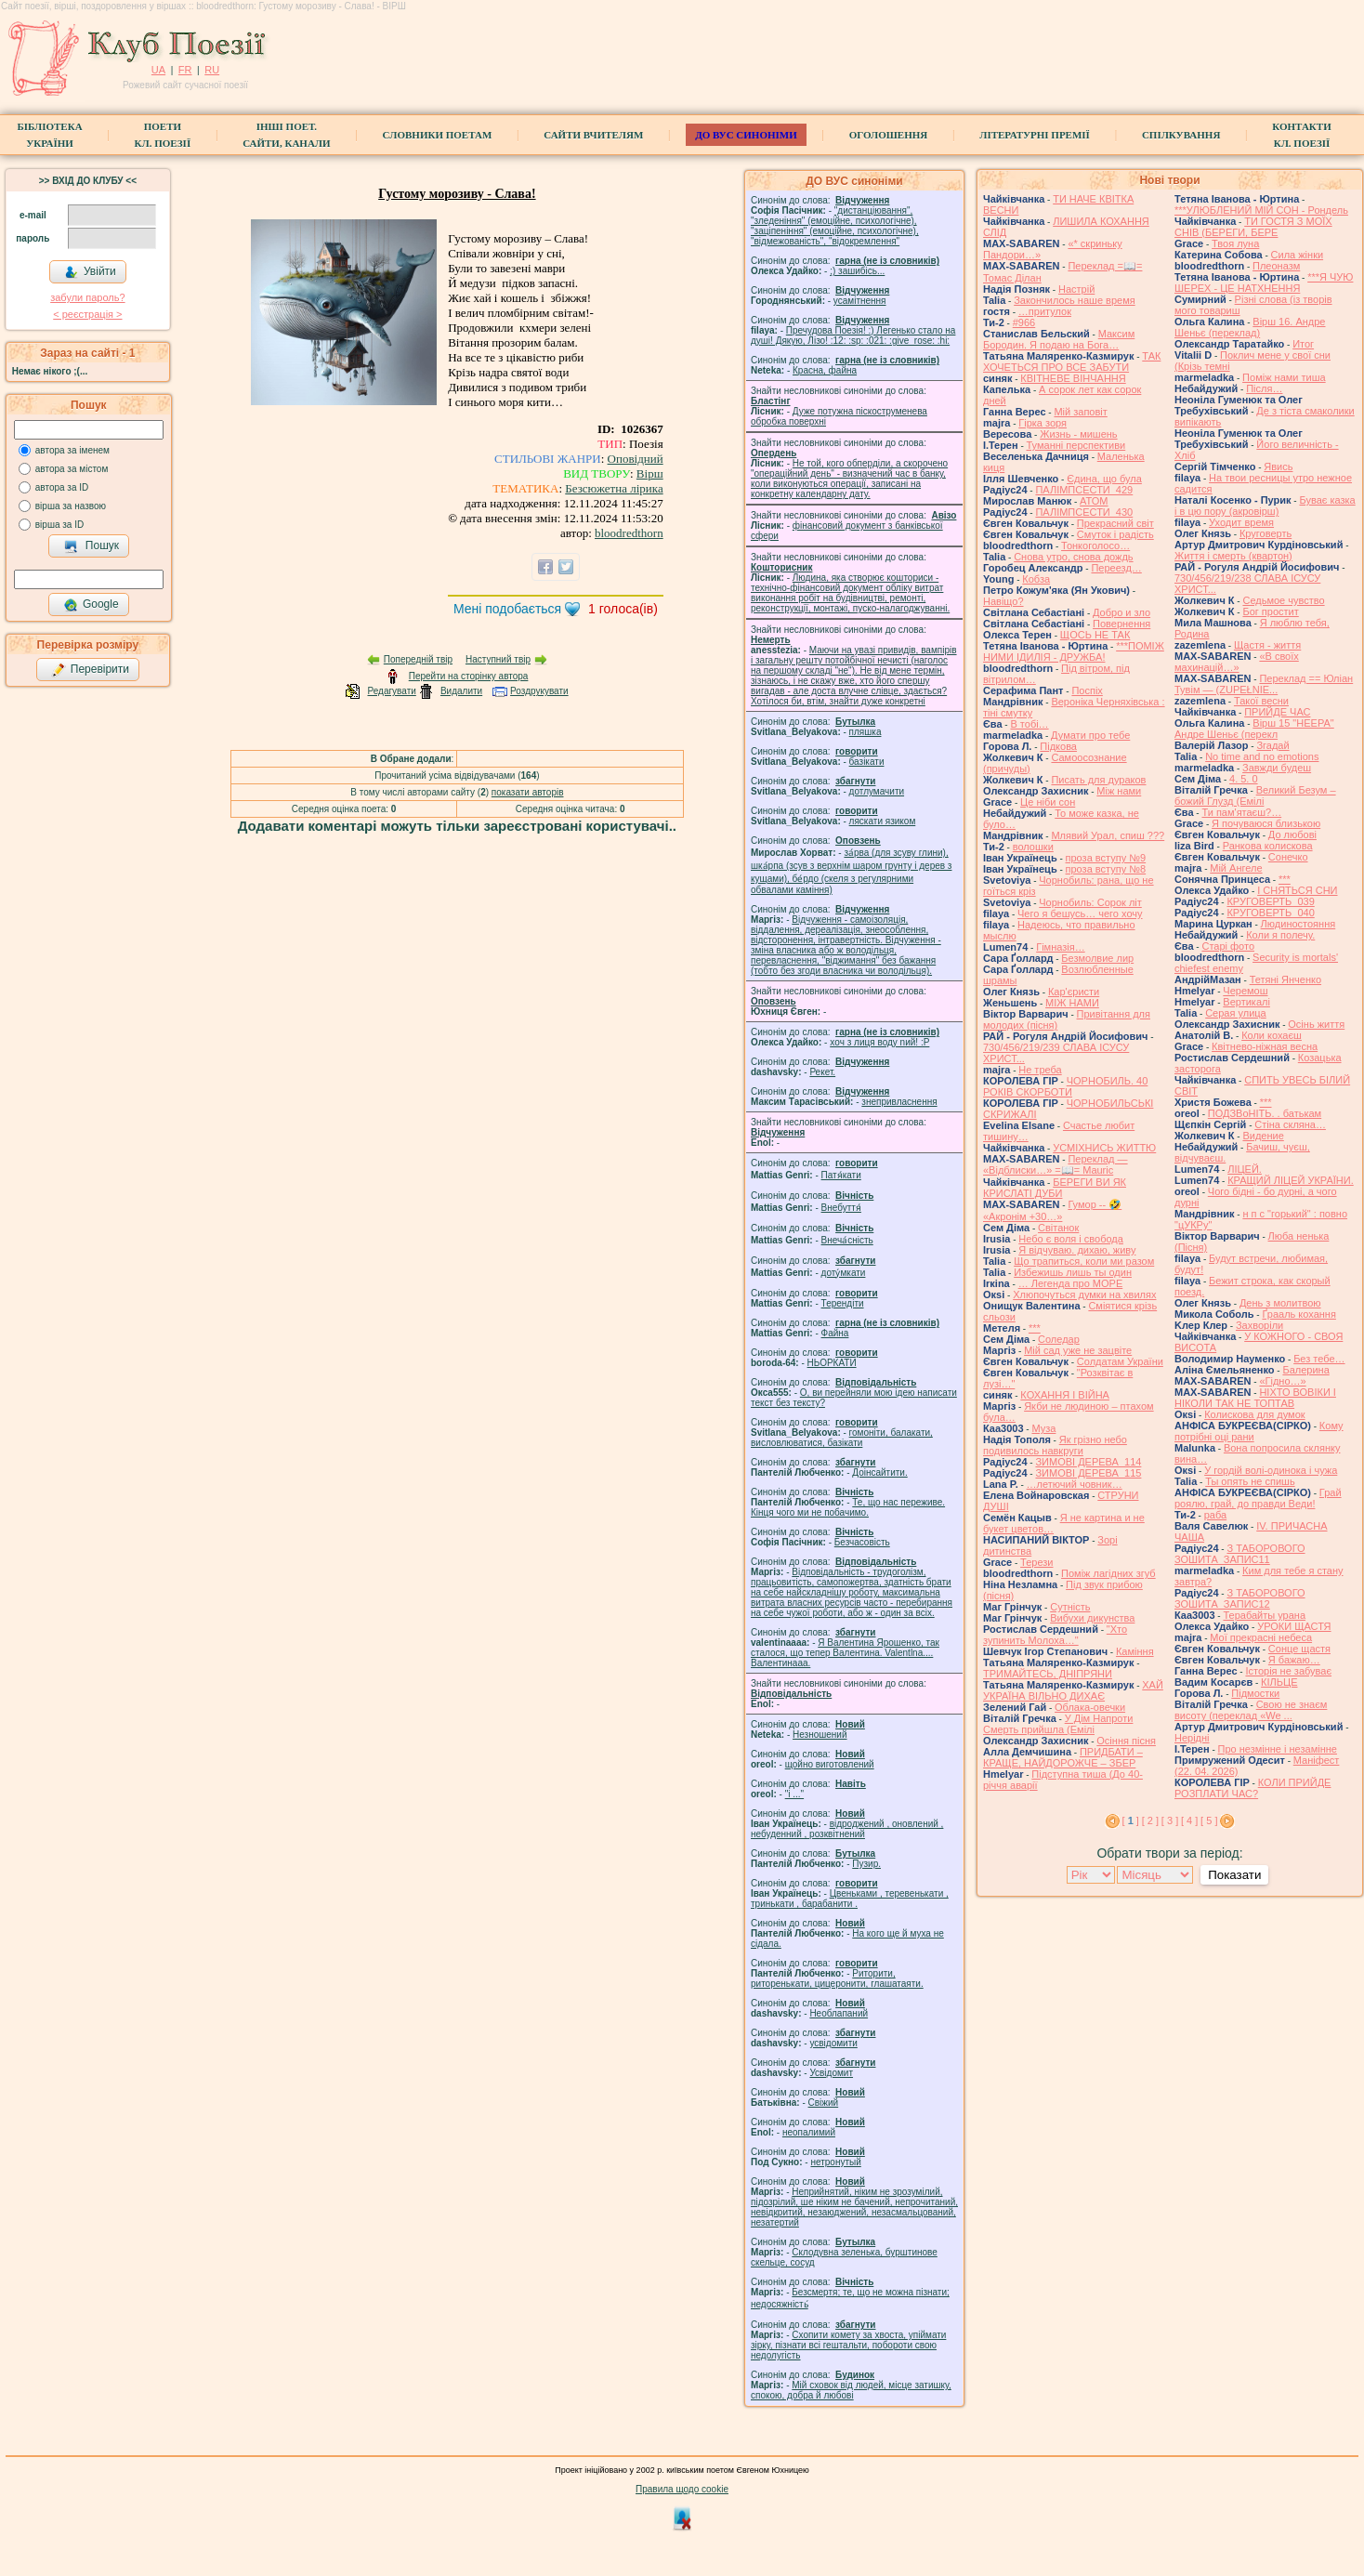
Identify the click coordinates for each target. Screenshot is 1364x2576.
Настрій (1076, 289)
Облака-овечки (1090, 1707)
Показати (1234, 1875)
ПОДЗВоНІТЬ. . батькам (1264, 1113)
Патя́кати (841, 1175)
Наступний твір (498, 659)
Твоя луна (1235, 243)
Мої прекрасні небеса (1261, 1637)
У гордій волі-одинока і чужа (1270, 1470)
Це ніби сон (1047, 802)
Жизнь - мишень (1078, 434)
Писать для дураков (1098, 779)
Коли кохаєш (1271, 1035)
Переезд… (1116, 567)
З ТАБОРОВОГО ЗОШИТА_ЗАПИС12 (1239, 1598)
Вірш (649, 473)
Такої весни (1261, 700)
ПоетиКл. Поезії (163, 135)
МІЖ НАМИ (1072, 1002)
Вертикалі (1246, 1001)
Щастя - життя (1267, 645)
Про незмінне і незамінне (1277, 1749)
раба (1215, 1514)
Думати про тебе (1090, 735)
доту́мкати (843, 1273)
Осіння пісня (1126, 1740)
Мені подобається (507, 608)
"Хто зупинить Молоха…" (1055, 1634)
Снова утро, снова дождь (1073, 556)
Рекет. (822, 1072)
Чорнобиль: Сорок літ (1090, 902)
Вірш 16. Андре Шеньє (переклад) (1250, 327)
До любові (1292, 834)
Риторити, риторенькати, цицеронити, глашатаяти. (837, 1978)
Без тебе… (1318, 1358)
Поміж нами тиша (1284, 377)
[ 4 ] (1189, 1820)
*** (1035, 1328)
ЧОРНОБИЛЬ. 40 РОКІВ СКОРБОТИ (1065, 1086)
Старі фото (1227, 946)
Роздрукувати (539, 691)
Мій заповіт (1080, 411)
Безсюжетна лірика (613, 488)
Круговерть (1265, 533)
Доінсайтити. (879, 1472)
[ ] (1130, 1820)
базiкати (867, 761)
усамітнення (859, 301)
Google (91, 605)
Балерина (1305, 1369)
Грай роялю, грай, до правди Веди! (1258, 1498)
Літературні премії (1034, 134)
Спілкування (1181, 134)
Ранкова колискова (1268, 845)
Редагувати (391, 691)
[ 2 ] (1150, 1820)
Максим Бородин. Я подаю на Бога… (1058, 339)
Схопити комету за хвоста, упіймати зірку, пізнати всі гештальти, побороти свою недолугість (848, 2345)
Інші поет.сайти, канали (286, 135)
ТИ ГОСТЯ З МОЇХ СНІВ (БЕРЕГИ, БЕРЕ (1253, 227)
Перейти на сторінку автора (469, 676)
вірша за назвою (70, 506)
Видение (1262, 1135)
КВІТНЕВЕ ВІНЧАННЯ (1072, 378)
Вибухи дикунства (1092, 1617)
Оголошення (888, 134)
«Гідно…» (1282, 1381)
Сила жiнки (1297, 254)
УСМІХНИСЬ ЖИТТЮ (1104, 1147)
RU (211, 69)
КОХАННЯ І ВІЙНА (1064, 1394)
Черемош (1245, 990)
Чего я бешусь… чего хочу (1079, 913)
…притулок (1044, 311)
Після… (1264, 388)
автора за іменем (72, 450)
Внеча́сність (847, 1240)
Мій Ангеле (1236, 868)
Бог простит (1270, 611)
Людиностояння (1298, 923)
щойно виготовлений (829, 1764)
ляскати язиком (882, 821)
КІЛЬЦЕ (1279, 1682)
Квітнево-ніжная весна (1265, 1046)
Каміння (1135, 1651)
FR (185, 69)
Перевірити (90, 670)
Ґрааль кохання (1298, 1314)
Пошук (91, 546)
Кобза (1036, 579)
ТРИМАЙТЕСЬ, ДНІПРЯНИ (1047, 1673)
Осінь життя (1316, 1024)
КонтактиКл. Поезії (1301, 135)
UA (158, 69)
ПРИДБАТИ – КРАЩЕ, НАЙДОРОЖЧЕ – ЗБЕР (1063, 1757)
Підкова (1058, 746)
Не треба (1039, 1069)
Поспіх (1086, 690)
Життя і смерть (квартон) (1233, 555)
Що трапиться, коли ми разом (1084, 1261)
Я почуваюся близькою (1266, 823)
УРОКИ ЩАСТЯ (1294, 1626)
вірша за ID (59, 524)
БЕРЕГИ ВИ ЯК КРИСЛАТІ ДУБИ (1054, 1187)
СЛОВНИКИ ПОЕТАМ (437, 134)
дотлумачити (876, 791)
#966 (1024, 322)
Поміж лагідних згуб (1108, 1573)
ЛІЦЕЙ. (1244, 1169)
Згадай (1272, 745)
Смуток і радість (1115, 534)
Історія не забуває (1288, 1670)
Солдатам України (1120, 1361)
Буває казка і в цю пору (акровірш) (1265, 505)
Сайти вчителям (593, 134)
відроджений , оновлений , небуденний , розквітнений (847, 1829)
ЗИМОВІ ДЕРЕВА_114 (1088, 1461)
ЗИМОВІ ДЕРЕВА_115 (1088, 1473)
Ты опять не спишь (1249, 1481)
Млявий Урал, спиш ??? (1107, 835)
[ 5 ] (1208, 1820)
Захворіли (1259, 1325)
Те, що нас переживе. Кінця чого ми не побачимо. (848, 1507)
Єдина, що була (1104, 478)
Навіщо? (1003, 601)
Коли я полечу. (1280, 934)
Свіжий (823, 2102)
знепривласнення (899, 1102)
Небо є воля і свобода (1070, 1238)
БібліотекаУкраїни (49, 135)
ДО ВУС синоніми (745, 134)
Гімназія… (1060, 947)
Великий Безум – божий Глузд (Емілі (1255, 795)
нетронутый (835, 2162)
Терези (1036, 1562)
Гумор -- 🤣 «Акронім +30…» (1052, 1210)
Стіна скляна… (1290, 1124)
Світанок (1058, 1227)
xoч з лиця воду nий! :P (879, 1042)
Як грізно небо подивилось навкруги (1055, 1445)
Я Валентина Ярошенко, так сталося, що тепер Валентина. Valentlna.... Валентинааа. (845, 1652)
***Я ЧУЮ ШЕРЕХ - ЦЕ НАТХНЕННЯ (1263, 282)
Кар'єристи (1073, 991)
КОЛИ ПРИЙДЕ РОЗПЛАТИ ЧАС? (1252, 1788)
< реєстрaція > (87, 314)
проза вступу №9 (1106, 857)
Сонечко (1288, 856)
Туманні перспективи (1076, 445)
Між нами (1118, 790)
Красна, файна (825, 370)
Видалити (461, 691)
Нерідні (1192, 1737)
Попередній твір (418, 659)
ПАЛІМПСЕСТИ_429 (1084, 489)
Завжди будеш (1276, 767)
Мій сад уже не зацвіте (1078, 1350)
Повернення (1121, 623)
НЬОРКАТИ (832, 1363)
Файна (835, 1333)
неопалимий (808, 2132)
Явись (1278, 466)
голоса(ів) (623, 608)
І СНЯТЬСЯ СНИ (1297, 890)
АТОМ (1094, 500)
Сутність (1070, 1606)
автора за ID (62, 487)
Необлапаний (838, 2013)
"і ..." (794, 1794)
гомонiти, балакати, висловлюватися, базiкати (842, 1437)
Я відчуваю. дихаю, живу (1076, 1249)
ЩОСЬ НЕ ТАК (1095, 634)
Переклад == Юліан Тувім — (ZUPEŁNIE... (1263, 684)
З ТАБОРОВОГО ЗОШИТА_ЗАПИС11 (1239, 1554)
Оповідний (635, 459)
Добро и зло (1121, 612)
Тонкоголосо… (1095, 545)
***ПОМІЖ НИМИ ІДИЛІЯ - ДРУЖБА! (1073, 651)
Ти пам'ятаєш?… (1241, 812)
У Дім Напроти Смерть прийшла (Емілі (1058, 1724)
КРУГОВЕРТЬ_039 (1270, 901)
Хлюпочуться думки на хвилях (1084, 1294)
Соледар (1059, 1339)
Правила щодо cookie (682, 2489)
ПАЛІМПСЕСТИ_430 (1084, 512)
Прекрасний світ (1115, 523)
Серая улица (1235, 1013)
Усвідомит (831, 2073)
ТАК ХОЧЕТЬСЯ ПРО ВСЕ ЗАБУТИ (1072, 361)
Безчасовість (862, 1542)
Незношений (820, 1734)
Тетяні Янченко (1285, 979)
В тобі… (1029, 723)
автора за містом (72, 469)
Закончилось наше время (1074, 300)
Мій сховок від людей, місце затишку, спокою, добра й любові (851, 2390)
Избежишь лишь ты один (1073, 1272)
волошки (1033, 846)
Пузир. (866, 1864)
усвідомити (833, 2043)
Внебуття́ (841, 1208)
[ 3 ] (1169, 1820)
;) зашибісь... (857, 271)
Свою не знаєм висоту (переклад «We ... (1250, 1710)
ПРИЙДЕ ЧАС (1277, 711)
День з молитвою (1280, 1302)
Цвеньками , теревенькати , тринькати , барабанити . (850, 1898)
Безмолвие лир (1097, 958)
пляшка (865, 732)
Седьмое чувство (1283, 600)
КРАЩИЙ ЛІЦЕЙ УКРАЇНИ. (1290, 1180)
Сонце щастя (1299, 1648)
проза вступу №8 (1106, 868)
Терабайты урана (1264, 1615)
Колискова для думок (1254, 1414)
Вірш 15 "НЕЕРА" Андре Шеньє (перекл (1254, 728)
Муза (1043, 1428)
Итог (1303, 343)
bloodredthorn (629, 533)
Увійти (90, 272)
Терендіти (842, 1303)
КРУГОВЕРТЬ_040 (1270, 912)
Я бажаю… (1294, 1659)
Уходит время (1241, 522)
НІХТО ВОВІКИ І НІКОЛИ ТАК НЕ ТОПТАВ (1255, 1398)
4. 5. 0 (1243, 778)
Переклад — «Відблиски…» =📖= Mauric (1055, 1164)
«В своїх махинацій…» (1236, 662)
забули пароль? (87, 297)
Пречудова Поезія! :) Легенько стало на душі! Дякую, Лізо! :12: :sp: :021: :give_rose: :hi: (853, 335)
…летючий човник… (1074, 1484)
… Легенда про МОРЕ (1070, 1283)
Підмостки (1255, 1693)
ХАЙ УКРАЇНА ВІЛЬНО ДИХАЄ (1073, 1690)
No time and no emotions (1261, 756)
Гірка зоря (1042, 422)
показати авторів (528, 792)
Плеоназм (1276, 265)
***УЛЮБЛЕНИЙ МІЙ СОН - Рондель (1261, 210)
